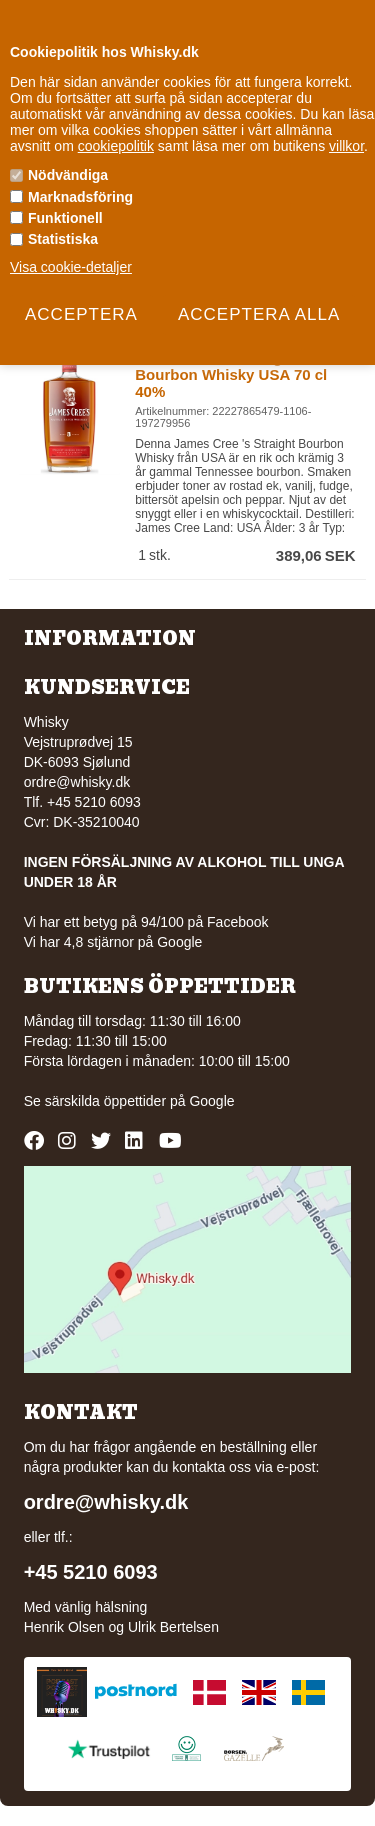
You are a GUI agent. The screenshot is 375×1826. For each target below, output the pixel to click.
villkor (346, 146)
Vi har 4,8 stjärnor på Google (113, 942)
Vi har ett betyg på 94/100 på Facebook (146, 922)
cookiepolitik (116, 146)
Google (211, 1101)
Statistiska (63, 239)
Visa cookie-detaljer (71, 267)
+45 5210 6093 (91, 1572)
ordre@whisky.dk (77, 782)
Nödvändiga (68, 175)
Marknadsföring (80, 197)
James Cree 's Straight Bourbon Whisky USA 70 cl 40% (231, 374)
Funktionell (65, 218)
